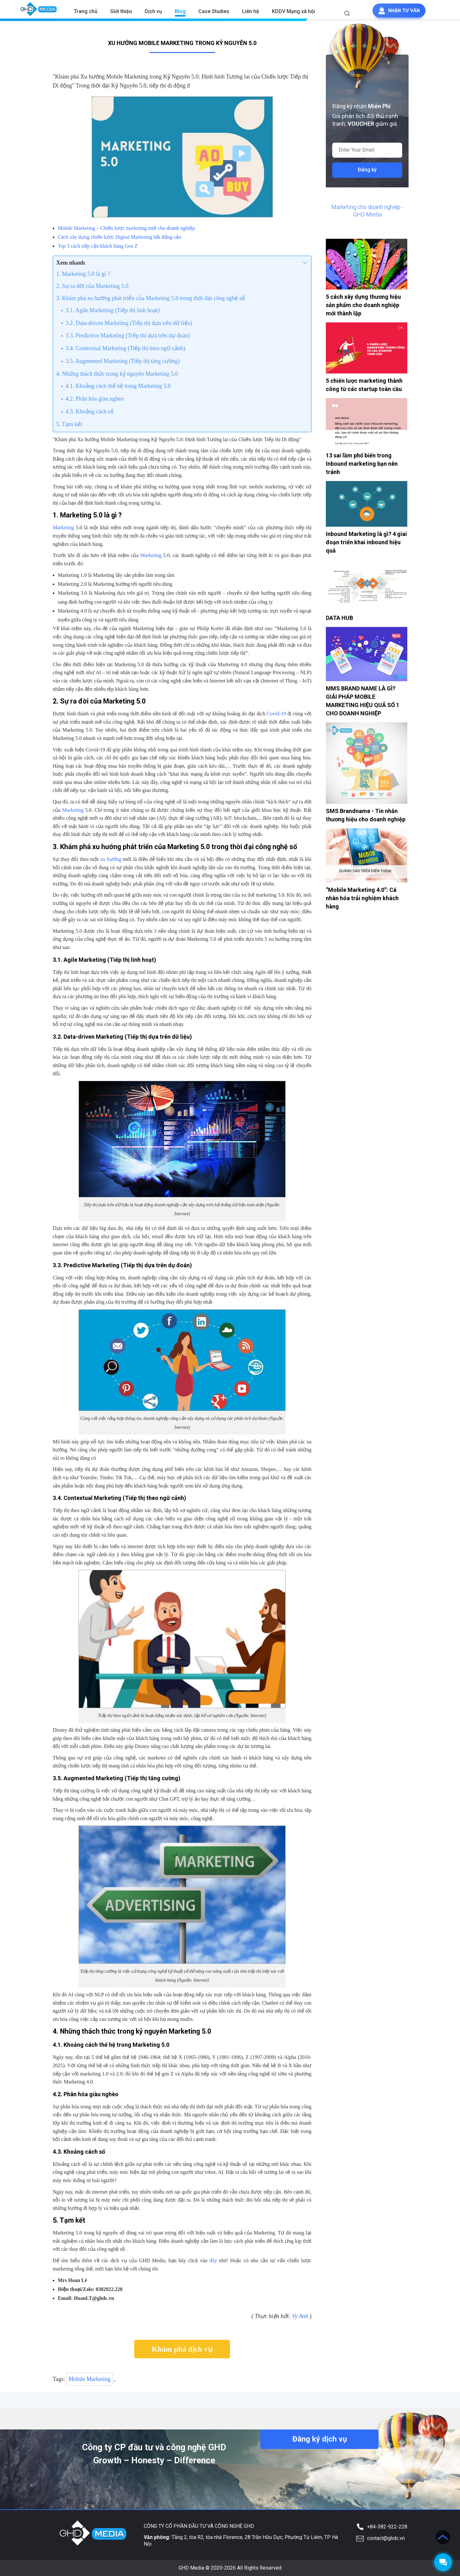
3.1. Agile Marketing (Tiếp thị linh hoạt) (112, 310)
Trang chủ (84, 11)
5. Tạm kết (69, 424)
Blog (179, 11)
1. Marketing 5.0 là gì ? (83, 274)
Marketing (63, 527)
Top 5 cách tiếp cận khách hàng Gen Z (98, 246)
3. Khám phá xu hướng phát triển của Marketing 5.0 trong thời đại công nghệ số (150, 298)
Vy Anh (300, 2316)
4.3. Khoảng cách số (89, 411)
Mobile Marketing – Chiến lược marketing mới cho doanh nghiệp (126, 228)
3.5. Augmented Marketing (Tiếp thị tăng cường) (122, 361)
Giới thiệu (120, 11)
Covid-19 (276, 713)
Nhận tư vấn (398, 11)
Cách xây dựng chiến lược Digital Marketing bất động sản (119, 237)
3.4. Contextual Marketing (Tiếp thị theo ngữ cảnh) (125, 348)
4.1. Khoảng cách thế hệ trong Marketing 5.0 (118, 386)
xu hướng (110, 859)
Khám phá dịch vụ (182, 2349)
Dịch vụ (152, 11)
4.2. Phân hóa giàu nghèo (94, 398)
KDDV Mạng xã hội (292, 11)
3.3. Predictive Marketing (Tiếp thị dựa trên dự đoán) (127, 335)
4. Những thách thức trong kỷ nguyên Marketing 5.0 (117, 374)
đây (213, 2260)
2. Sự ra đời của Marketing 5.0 (92, 286)
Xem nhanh (70, 263)
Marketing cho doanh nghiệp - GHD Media (367, 211)
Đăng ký (367, 170)
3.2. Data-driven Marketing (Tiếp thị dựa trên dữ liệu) (128, 323)
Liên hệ (249, 11)
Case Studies (212, 11)
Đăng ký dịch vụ (319, 2439)
